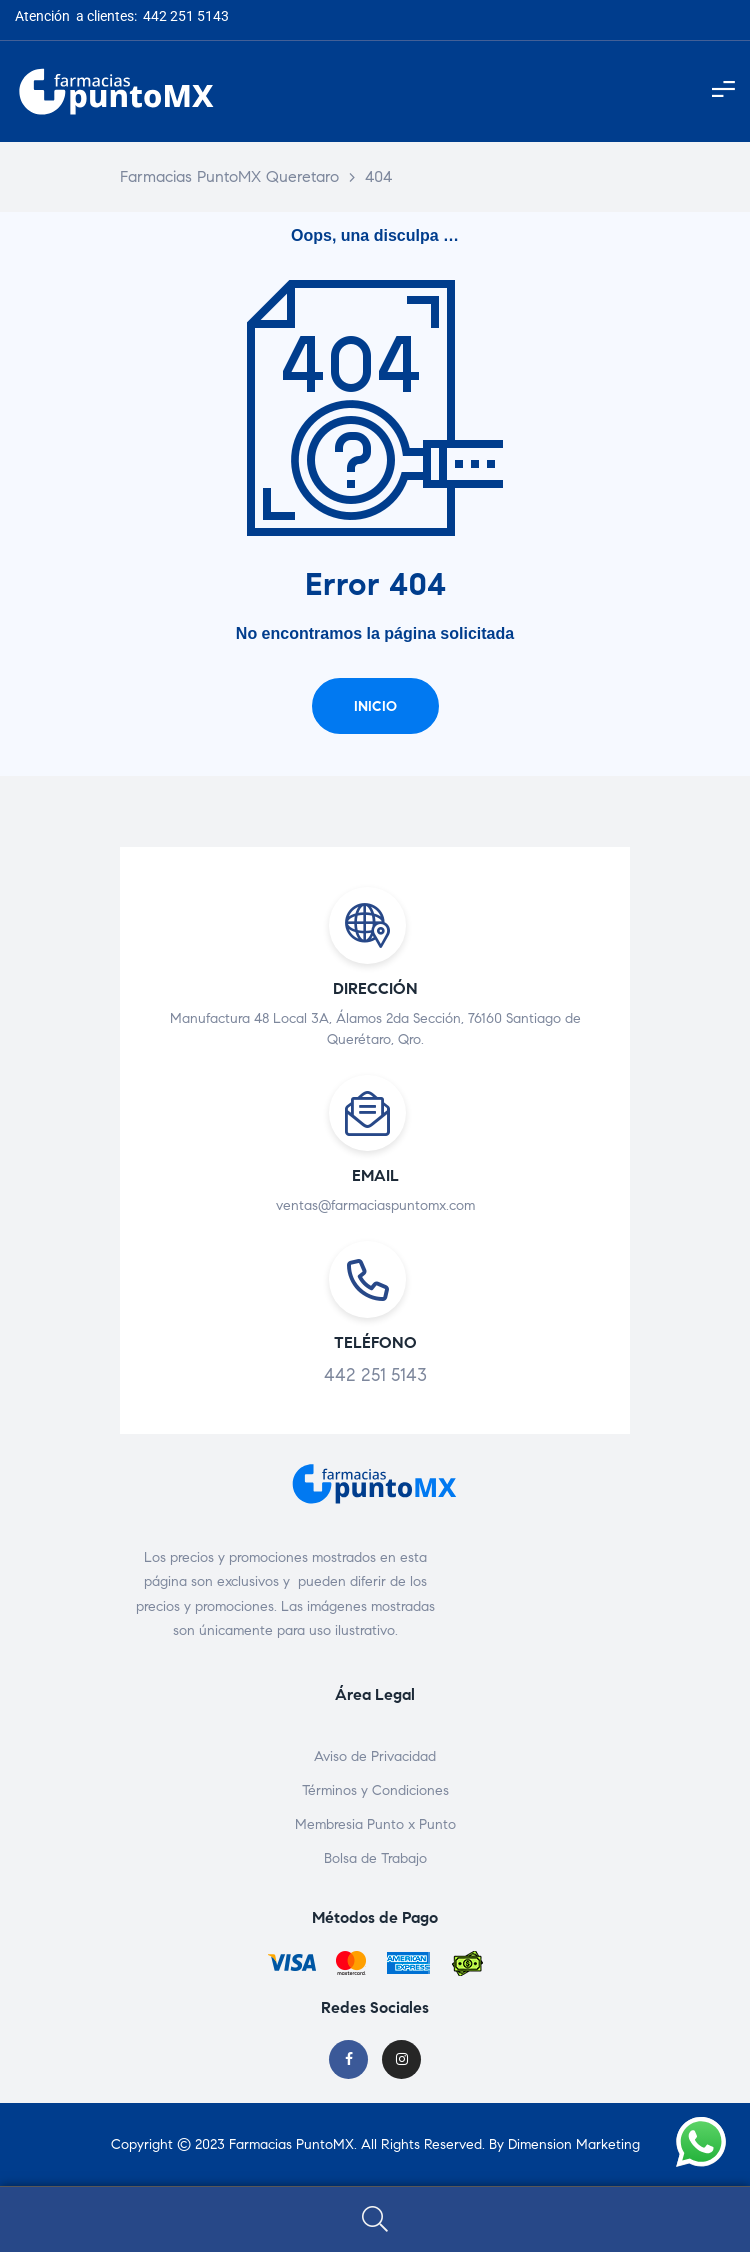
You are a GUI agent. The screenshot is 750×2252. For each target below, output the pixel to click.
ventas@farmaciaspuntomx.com (375, 1205)
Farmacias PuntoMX (291, 2144)
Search (375, 2219)
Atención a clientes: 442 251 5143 (122, 16)
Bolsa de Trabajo (375, 1858)
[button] (375, 706)
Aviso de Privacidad (375, 1756)
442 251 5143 (375, 1375)
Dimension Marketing (574, 2144)
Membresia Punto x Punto (375, 1824)
